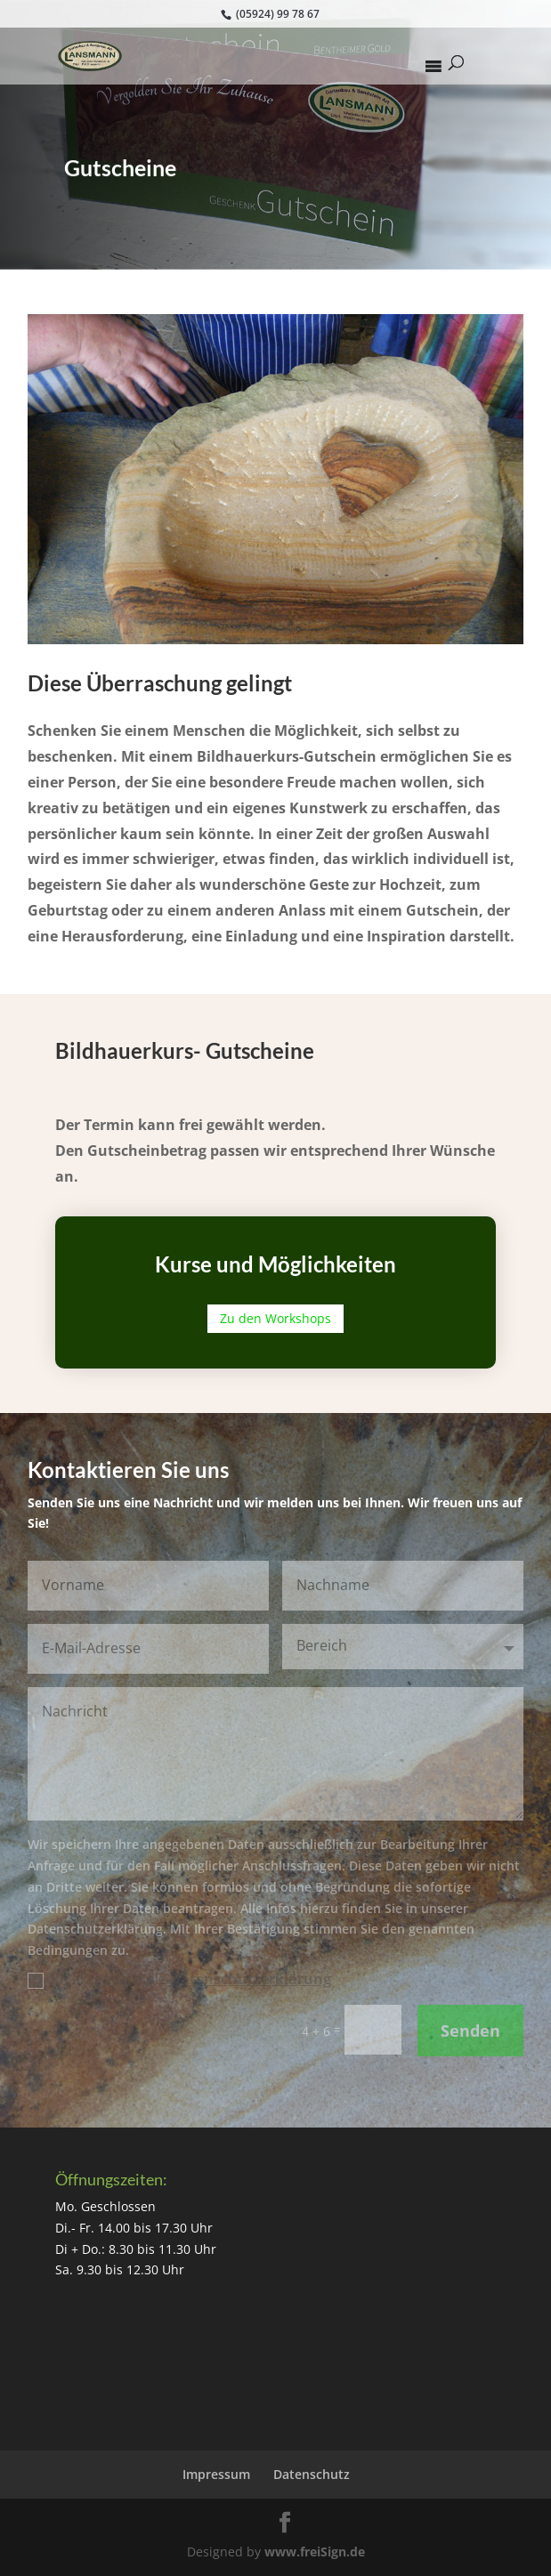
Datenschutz (311, 2474)
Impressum (216, 2474)
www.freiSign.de (314, 2551)
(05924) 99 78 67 (276, 13)
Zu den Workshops (275, 1318)
